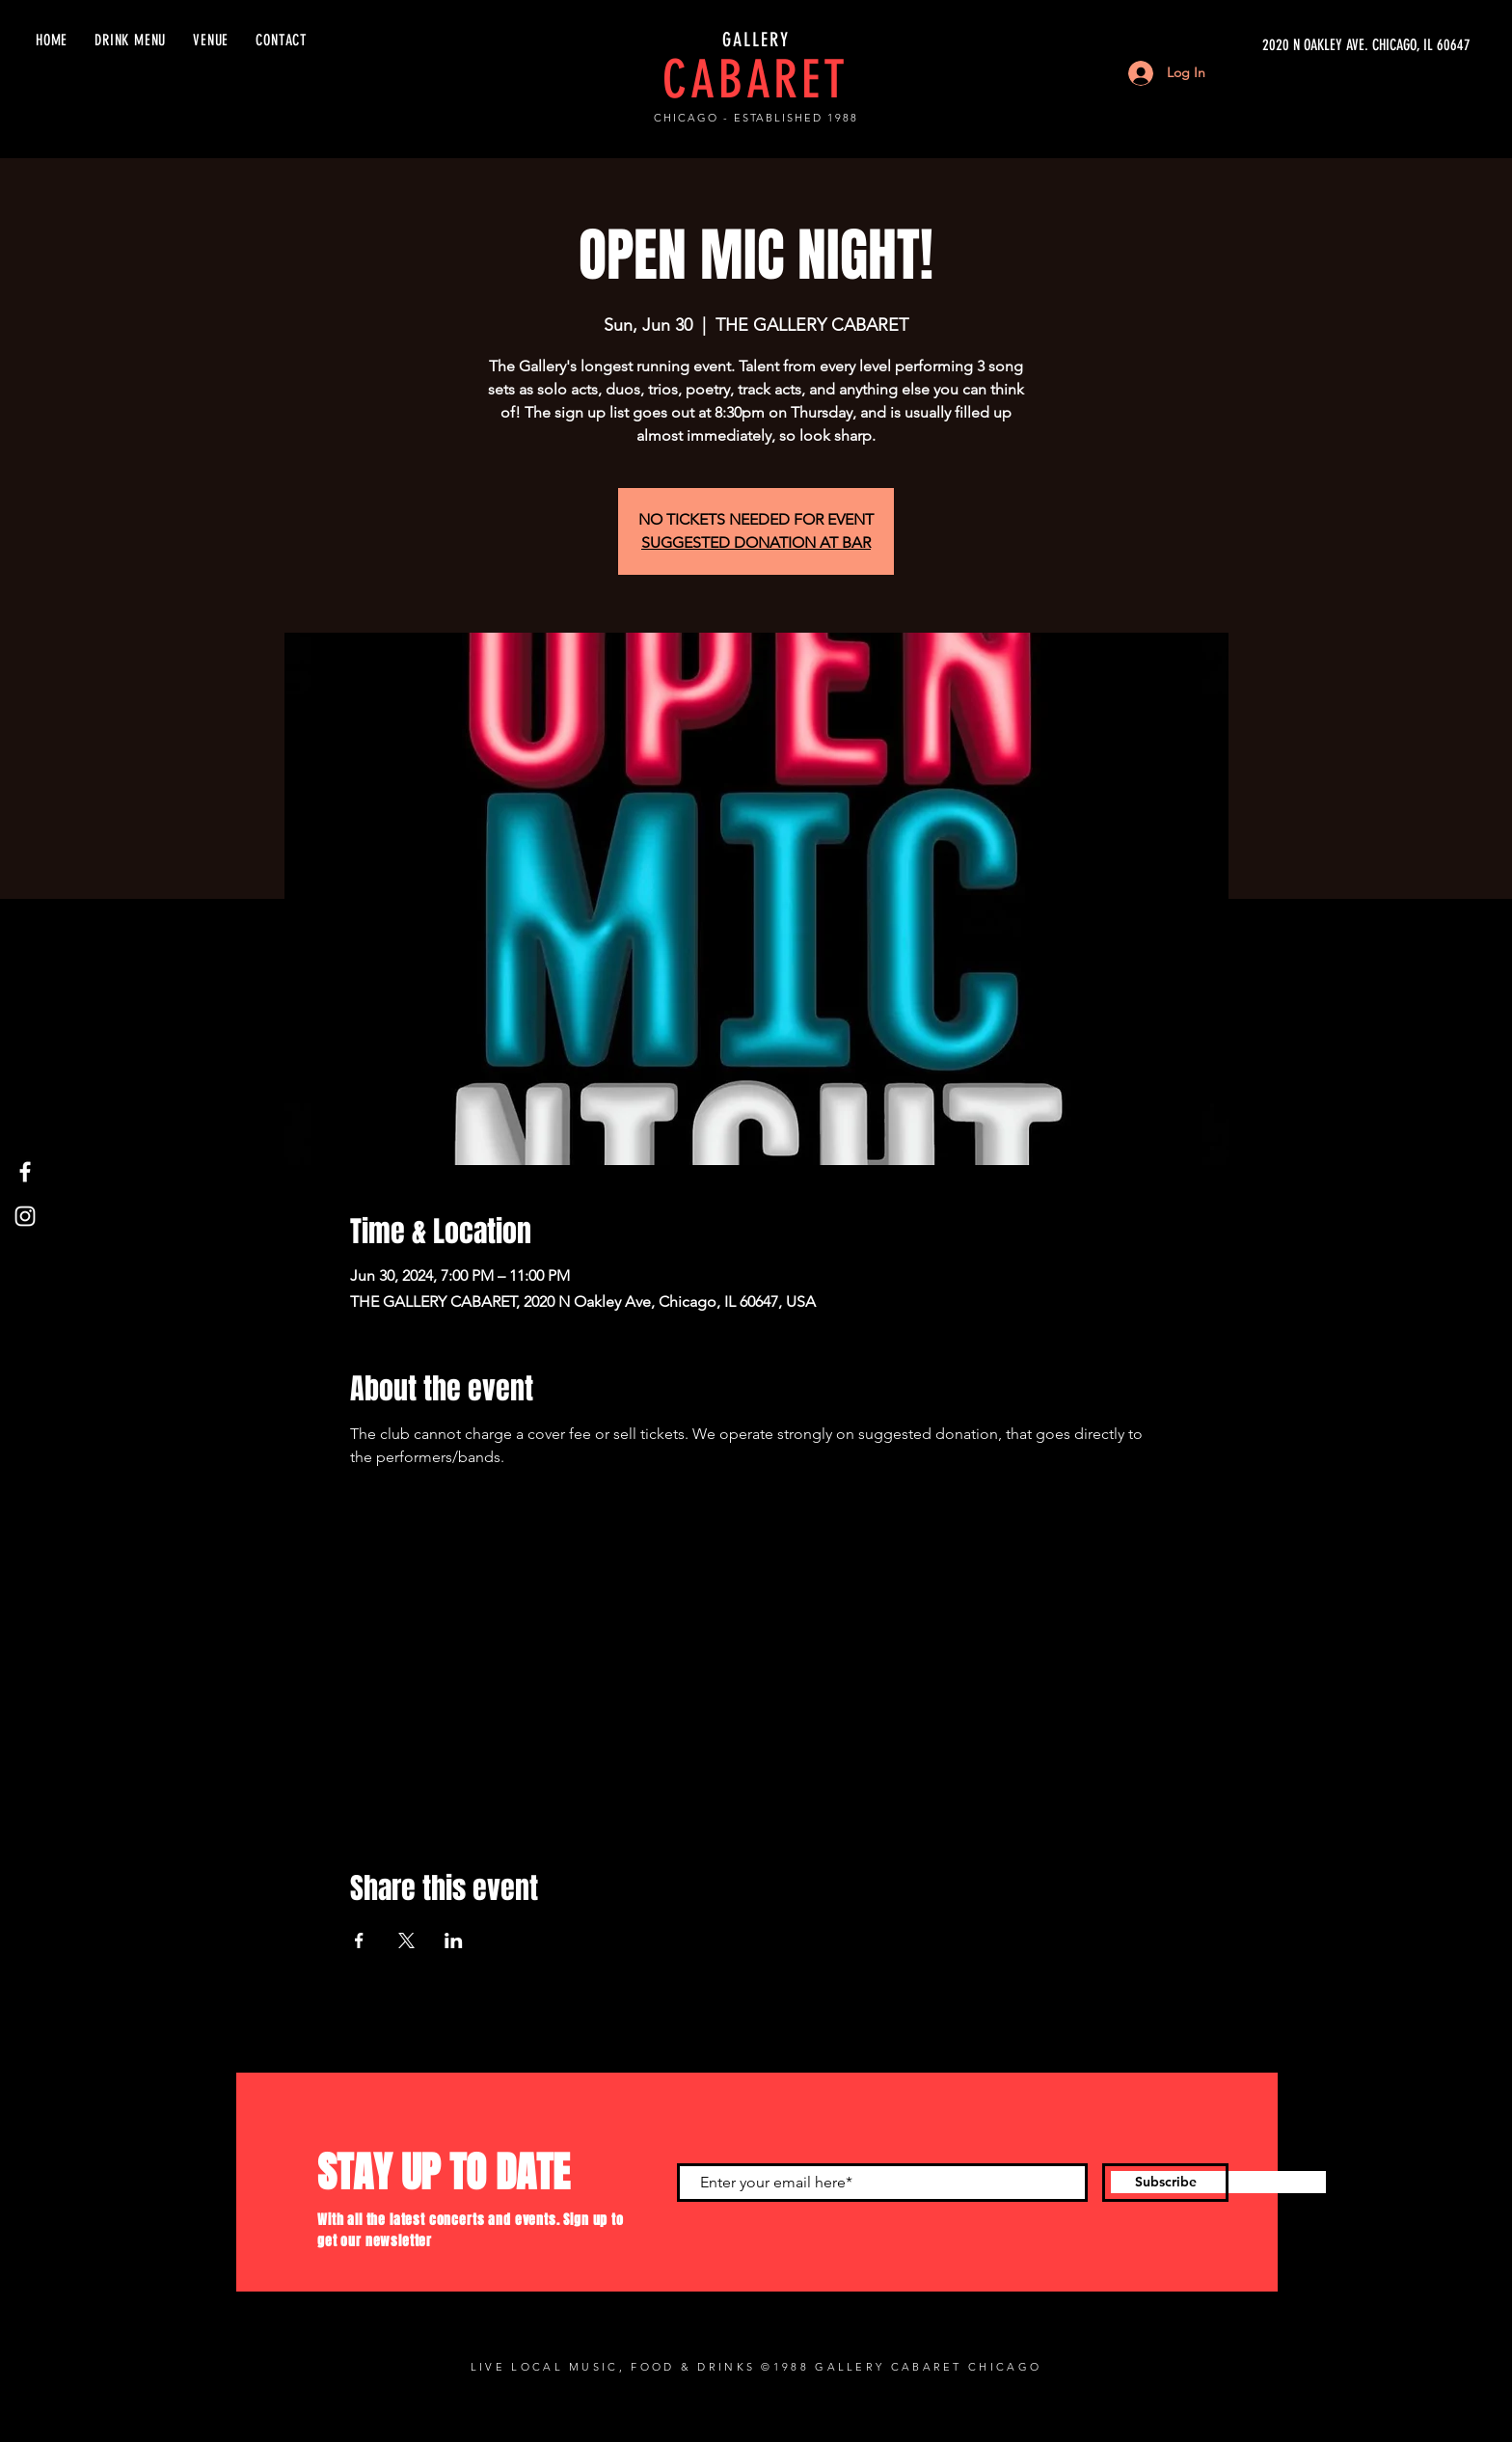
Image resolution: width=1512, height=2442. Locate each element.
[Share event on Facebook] (359, 1940)
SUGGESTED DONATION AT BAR (756, 542)
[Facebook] (25, 1171)
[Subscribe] (1165, 2182)
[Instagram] (25, 1216)
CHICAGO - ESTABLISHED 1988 (756, 117)
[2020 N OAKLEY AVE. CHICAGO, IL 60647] (1288, 45)
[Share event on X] (406, 1940)
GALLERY (756, 39)
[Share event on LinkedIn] (454, 1940)
